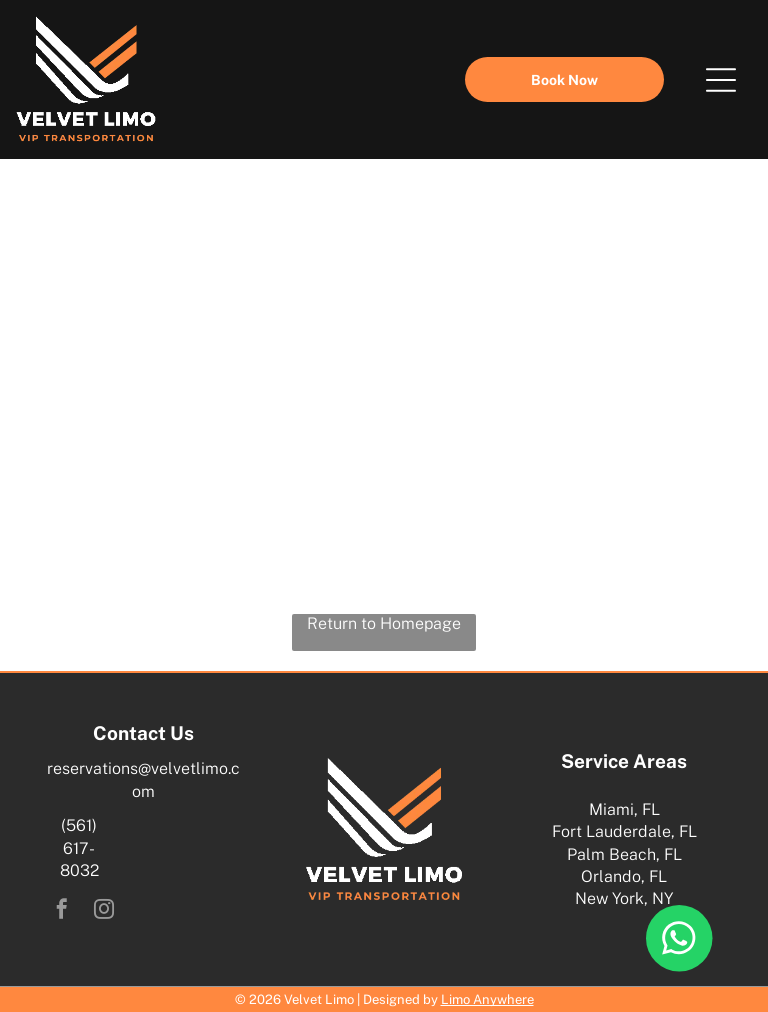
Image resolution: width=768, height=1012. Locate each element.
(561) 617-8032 (79, 848)
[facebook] (62, 911)
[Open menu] (721, 80)
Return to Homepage (384, 623)
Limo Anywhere (487, 999)
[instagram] (104, 911)
